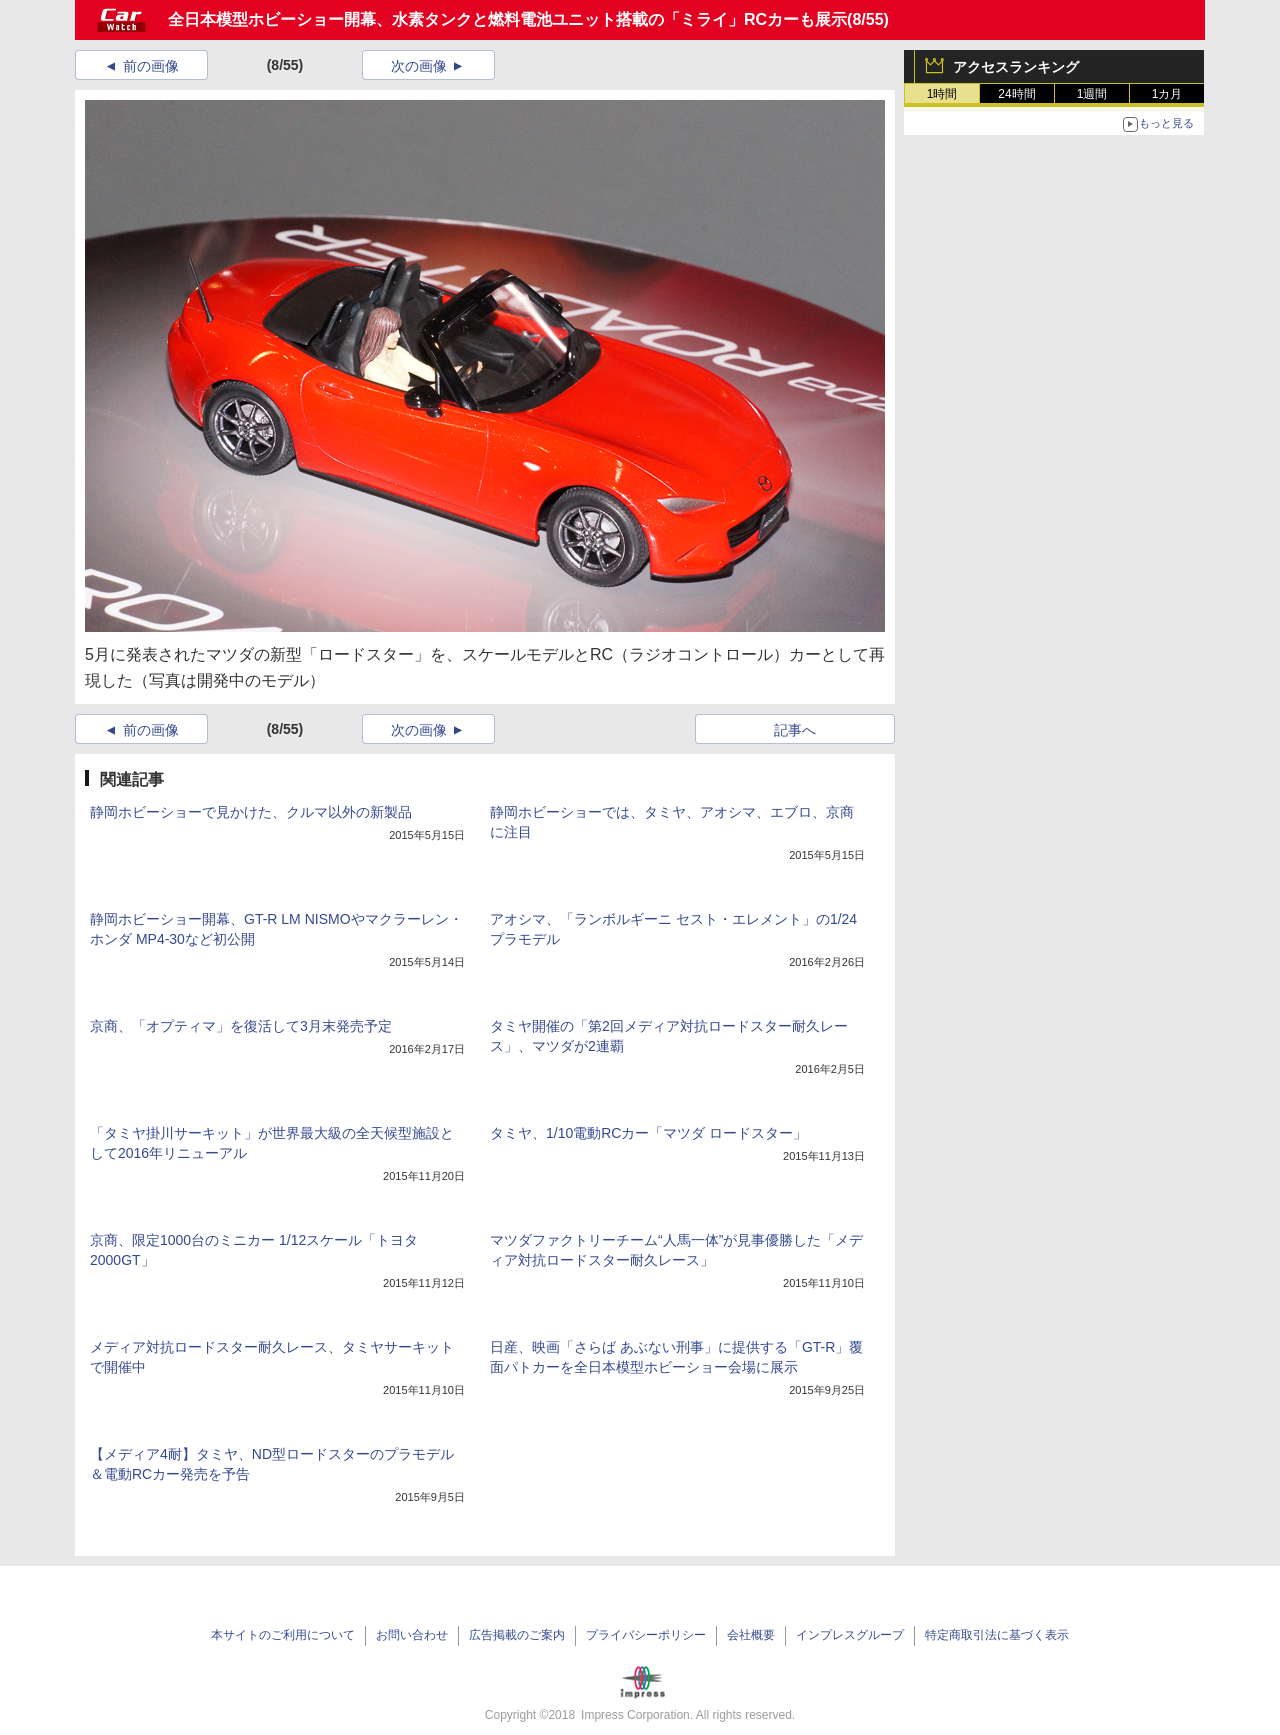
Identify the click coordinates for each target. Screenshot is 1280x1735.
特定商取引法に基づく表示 (997, 1635)
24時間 (1016, 94)
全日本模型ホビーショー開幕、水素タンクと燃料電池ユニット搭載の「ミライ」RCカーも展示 (507, 19)
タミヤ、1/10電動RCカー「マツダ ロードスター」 (648, 1133)
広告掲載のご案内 (517, 1635)
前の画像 (151, 66)
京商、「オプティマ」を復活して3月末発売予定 (241, 1026)
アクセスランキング (1016, 67)
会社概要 (751, 1635)
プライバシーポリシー (646, 1635)
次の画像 (419, 66)
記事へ (795, 730)
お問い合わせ (412, 1635)
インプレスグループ (850, 1635)
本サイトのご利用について (283, 1635)
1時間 (942, 94)
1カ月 (1167, 94)
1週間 (1092, 94)
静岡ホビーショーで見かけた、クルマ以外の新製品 (251, 812)
